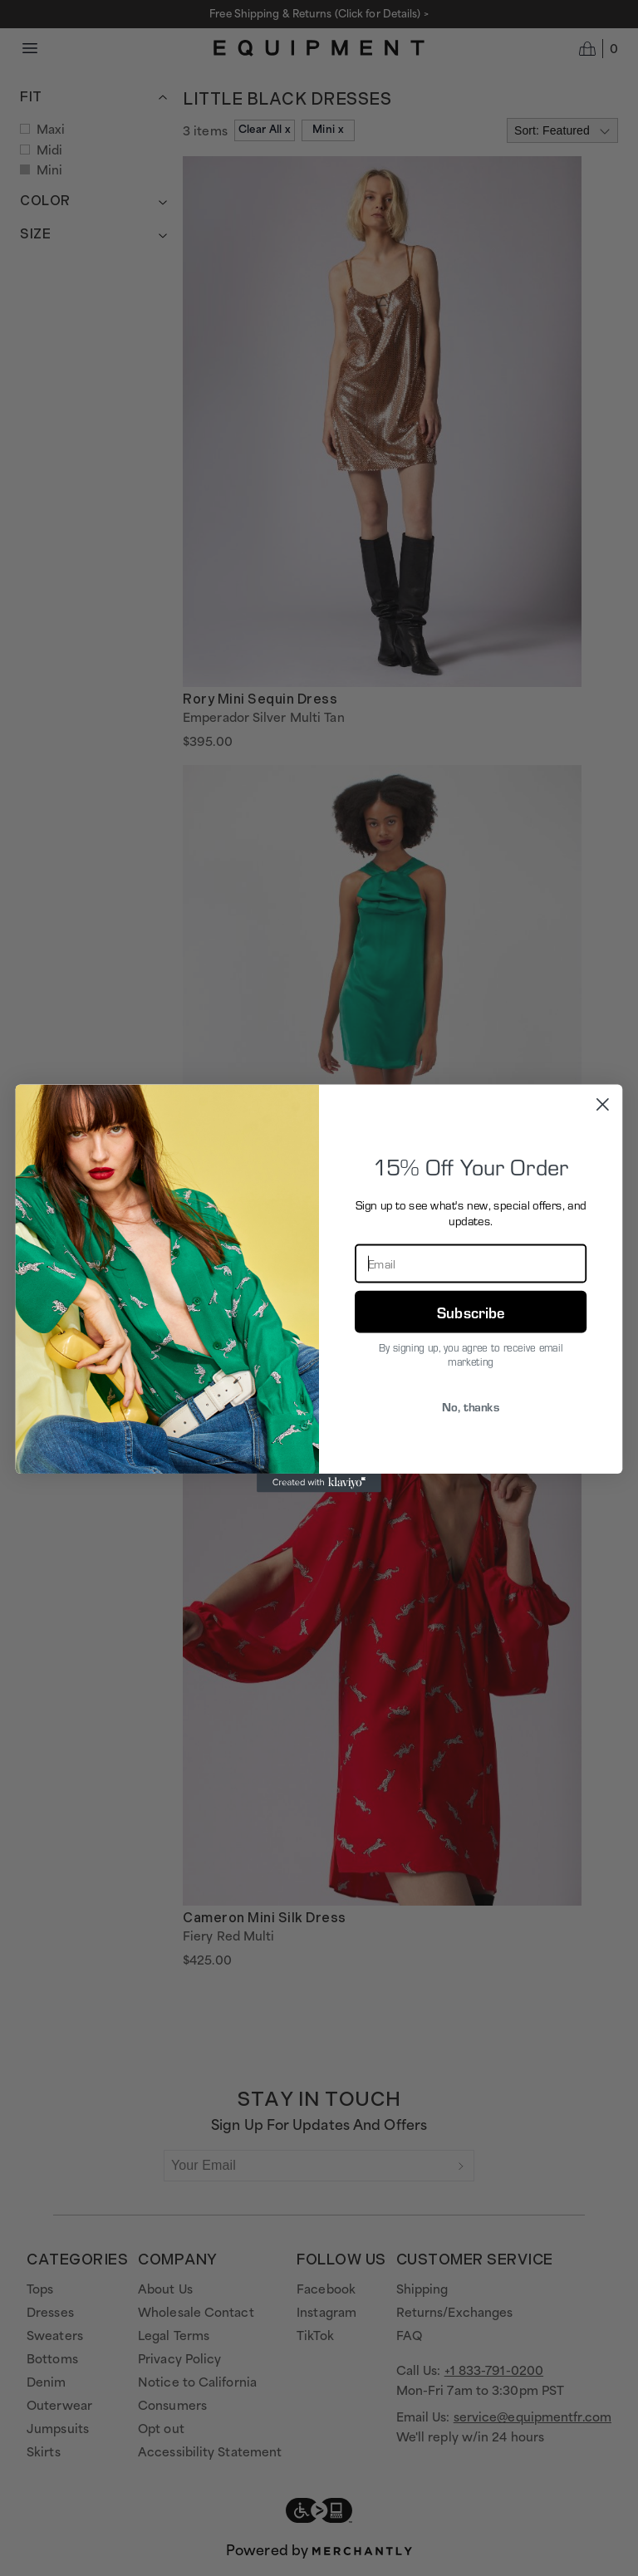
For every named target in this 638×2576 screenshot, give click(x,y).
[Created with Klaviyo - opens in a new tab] (319, 1482)
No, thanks (470, 1406)
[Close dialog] (602, 1104)
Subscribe (470, 1310)
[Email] (470, 1263)
